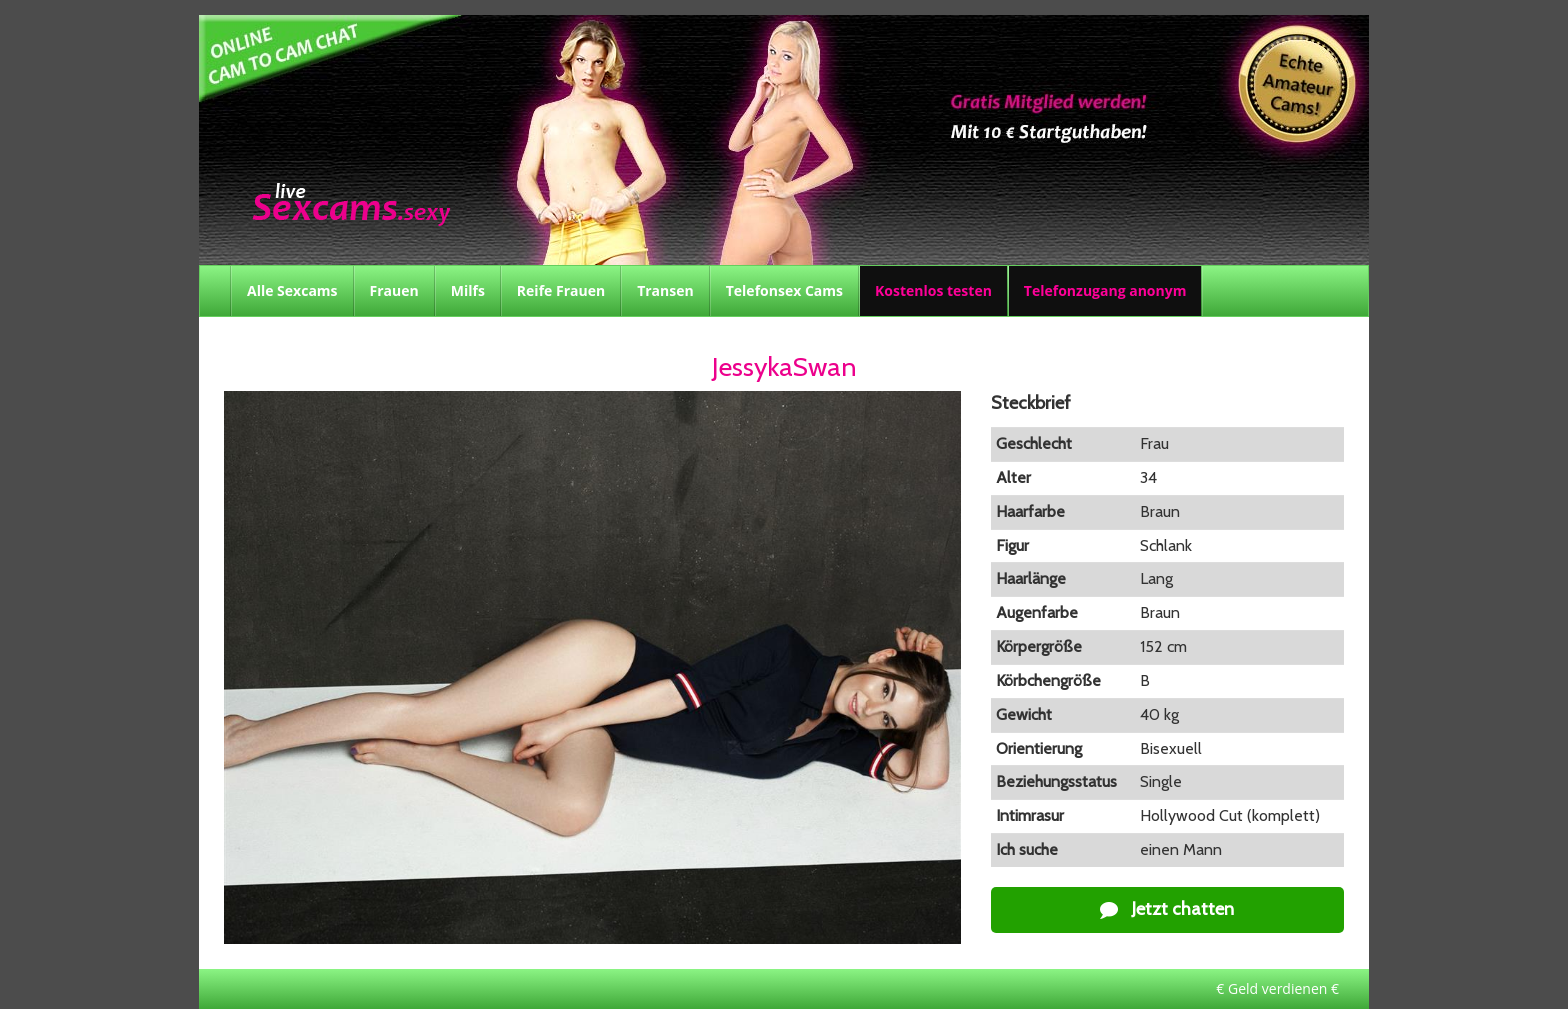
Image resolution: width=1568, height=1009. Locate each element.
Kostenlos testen (933, 290)
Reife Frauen (561, 290)
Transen (665, 290)
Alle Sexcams (292, 290)
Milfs (468, 290)
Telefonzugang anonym (1105, 290)
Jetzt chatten (1167, 909)
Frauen (394, 290)
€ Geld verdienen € (1277, 988)
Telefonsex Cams (784, 290)
